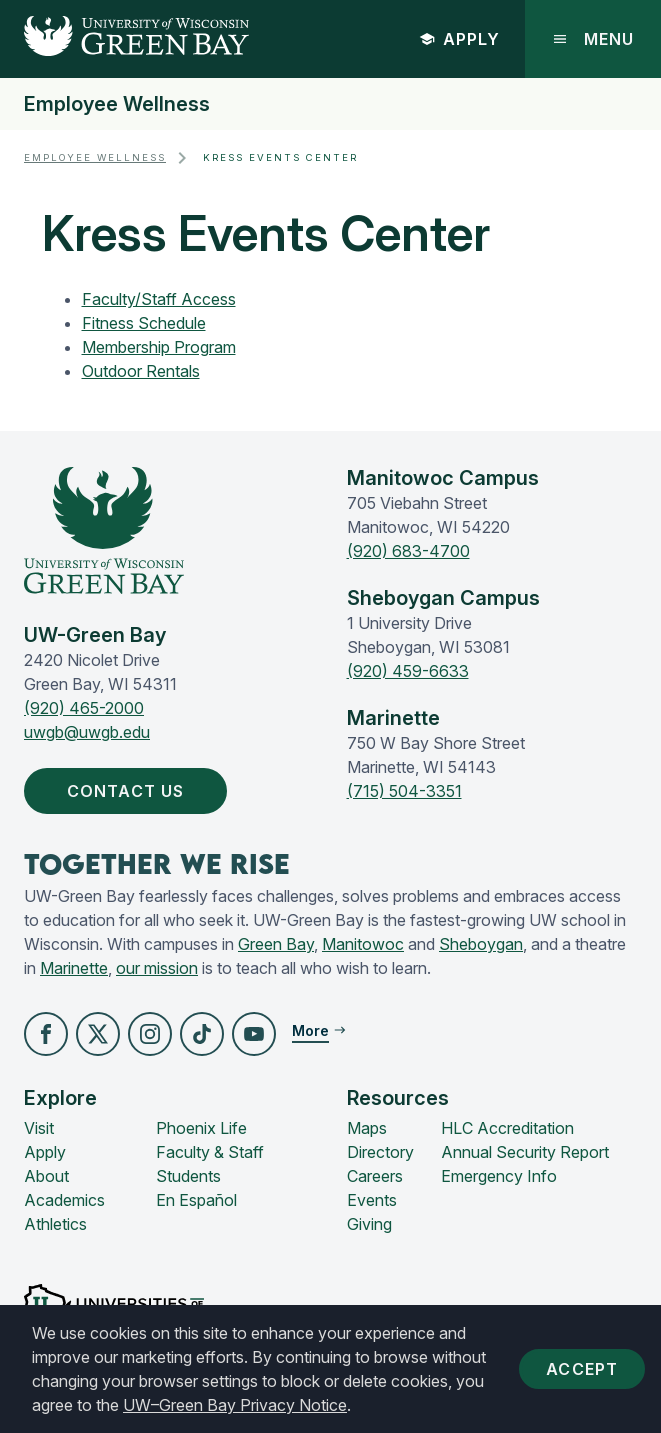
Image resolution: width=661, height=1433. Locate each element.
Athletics (55, 1224)
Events (372, 1200)
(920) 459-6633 (408, 671)
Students (188, 1176)
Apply (460, 39)
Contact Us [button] (129, 791)
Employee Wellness (117, 104)
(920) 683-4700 (408, 551)
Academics (64, 1200)
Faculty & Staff (210, 1152)
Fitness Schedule (144, 323)
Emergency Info (499, 1176)
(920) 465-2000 (84, 708)
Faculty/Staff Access (159, 299)
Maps (367, 1128)
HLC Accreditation (507, 1128)
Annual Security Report (525, 1152)
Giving (369, 1224)
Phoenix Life (201, 1128)
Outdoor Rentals (141, 371)
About (46, 1176)
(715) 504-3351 (404, 791)
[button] (46, 1034)
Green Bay (276, 944)
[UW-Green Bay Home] (124, 39)
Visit (39, 1128)
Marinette (74, 968)
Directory (380, 1152)
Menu (593, 39)
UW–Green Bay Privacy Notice (235, 1405)
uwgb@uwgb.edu (87, 732)
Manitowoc (363, 944)
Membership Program (159, 347)
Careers (375, 1176)
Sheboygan (481, 944)
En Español (196, 1200)
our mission (157, 968)
